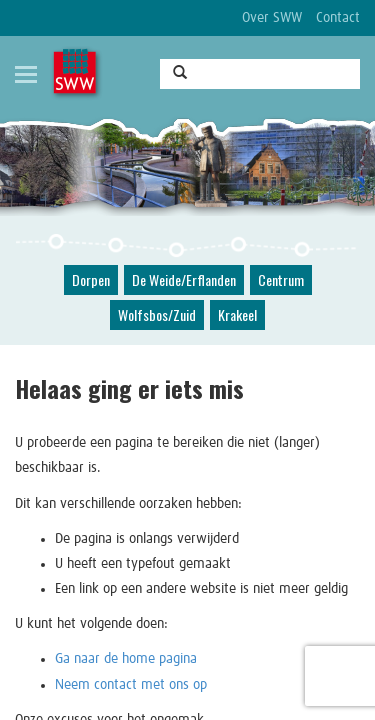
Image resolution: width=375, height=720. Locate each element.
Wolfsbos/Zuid (157, 314)
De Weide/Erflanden (184, 279)
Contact (338, 18)
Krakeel (237, 314)
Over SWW (272, 18)
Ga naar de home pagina (126, 659)
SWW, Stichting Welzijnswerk (76, 73)
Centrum (281, 279)
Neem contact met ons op (131, 685)
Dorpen (91, 279)
